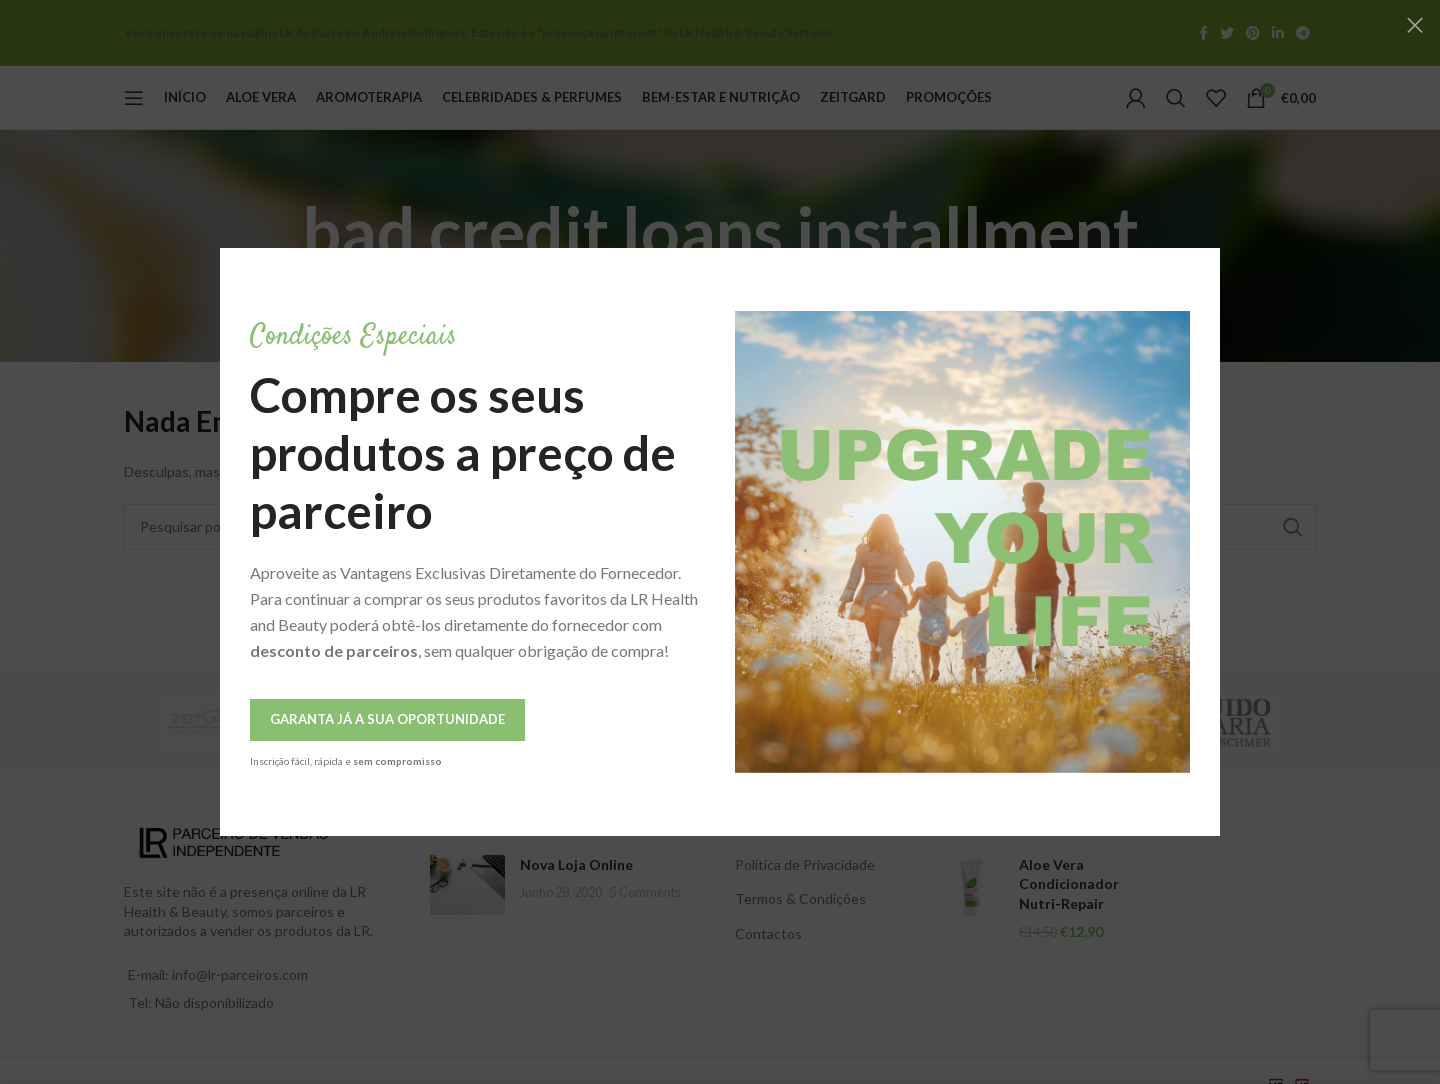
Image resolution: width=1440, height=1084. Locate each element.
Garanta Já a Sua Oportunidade (354, 719)
